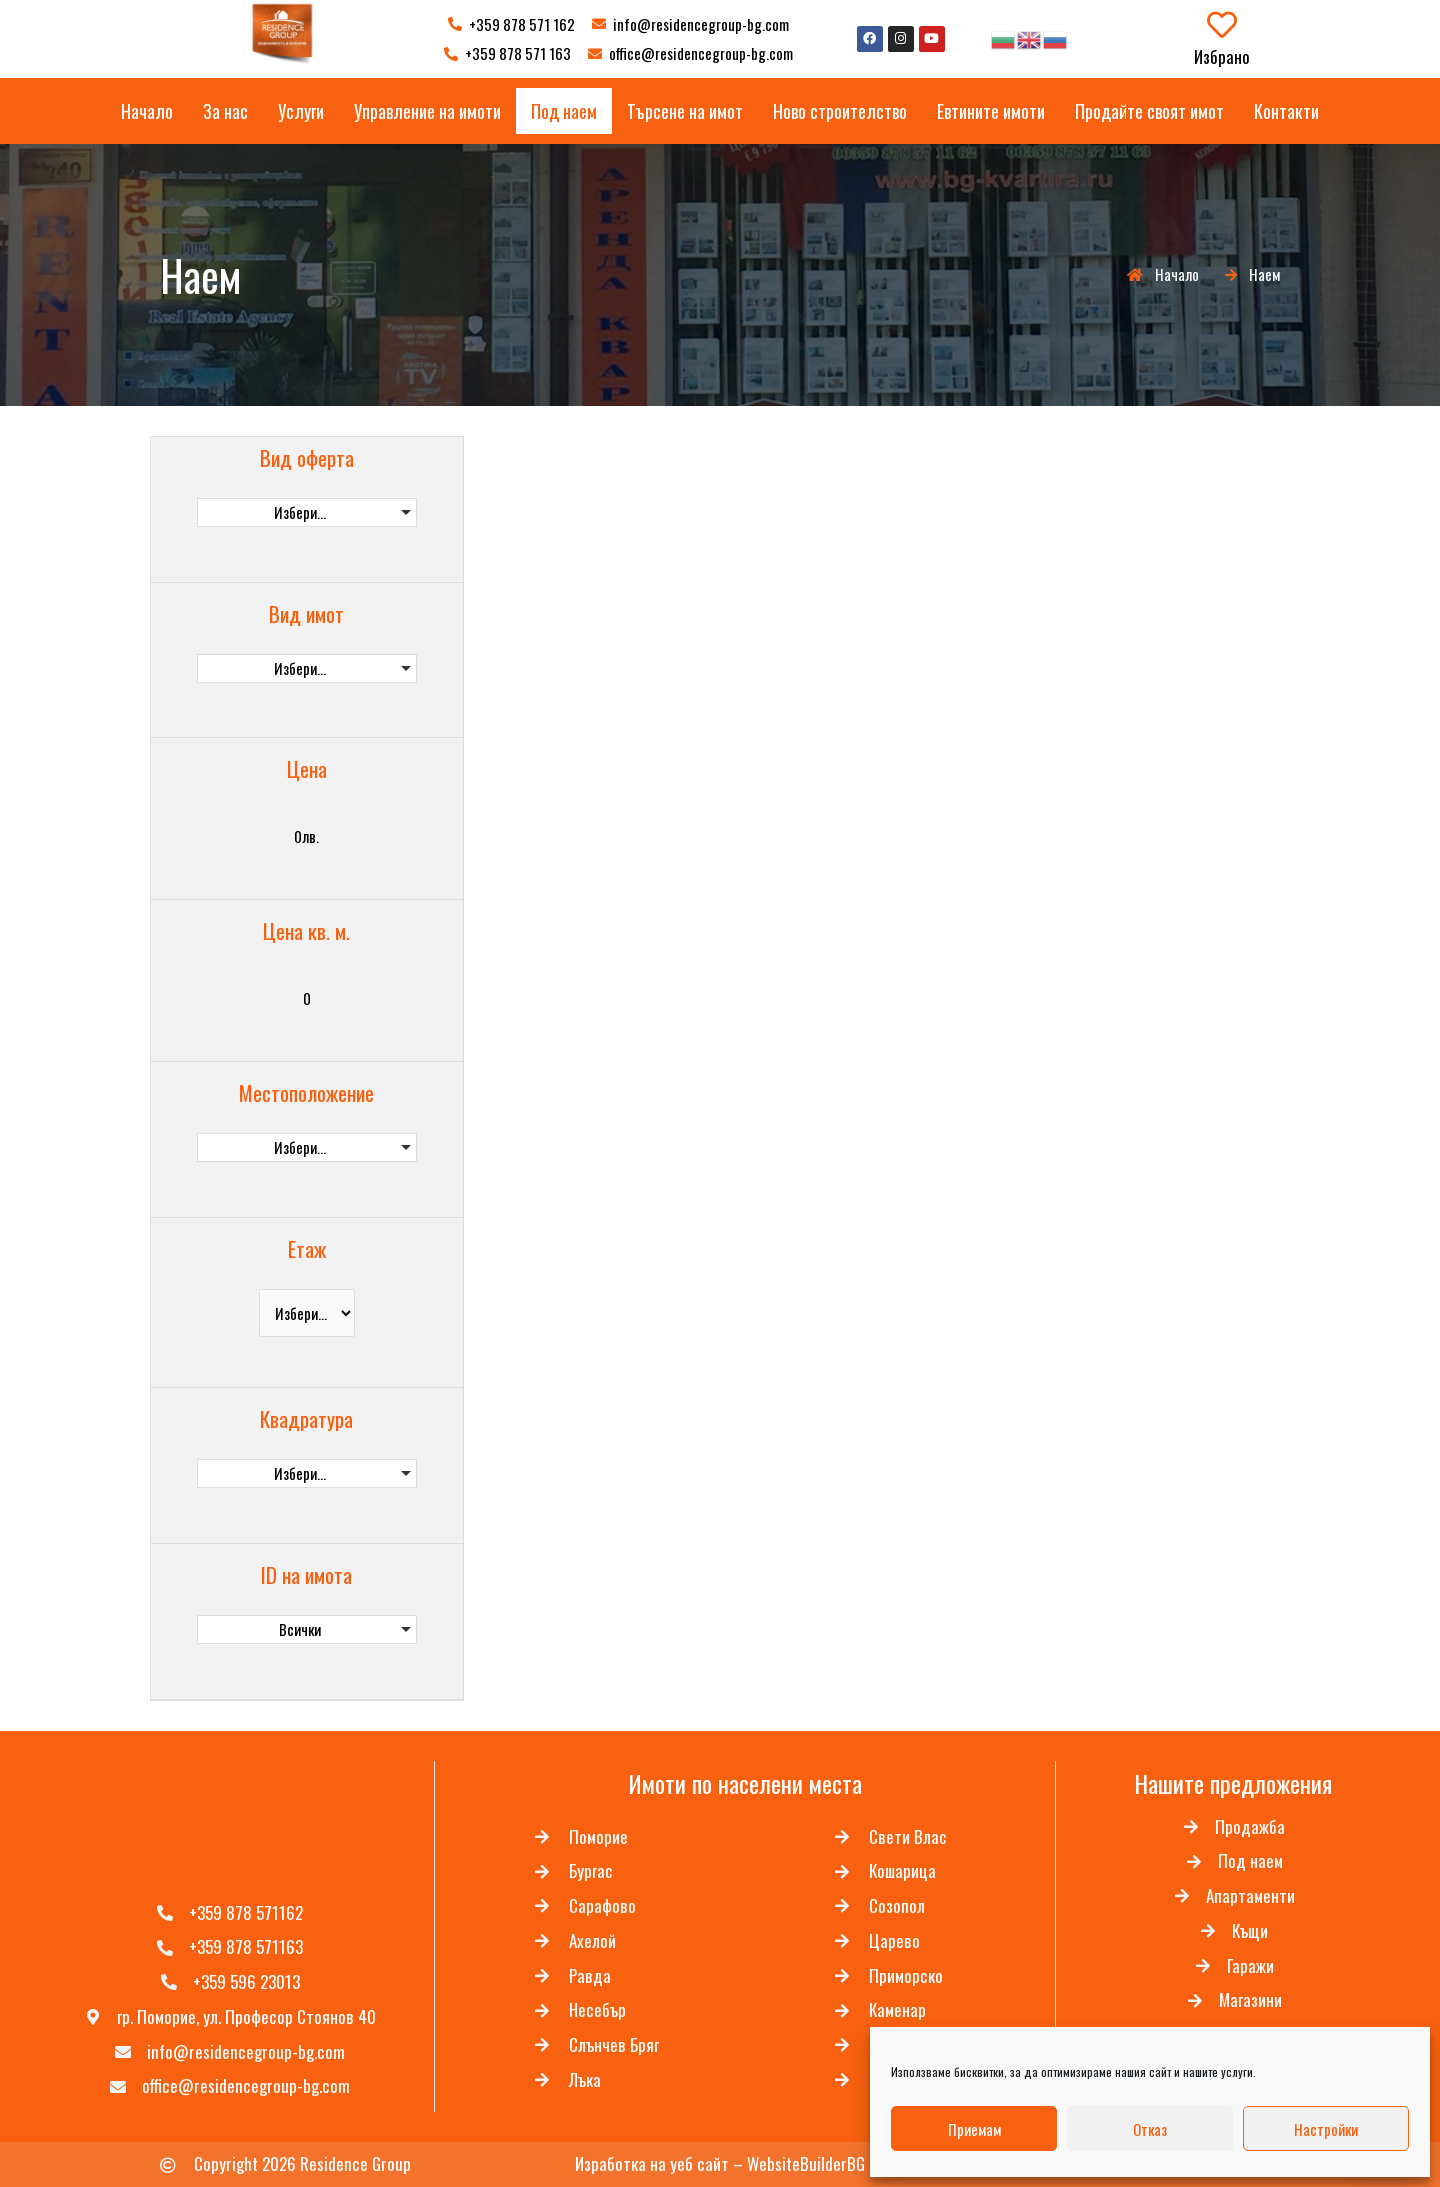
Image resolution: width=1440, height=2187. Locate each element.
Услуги (301, 111)
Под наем (564, 111)
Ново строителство (840, 111)
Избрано (1222, 56)
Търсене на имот (685, 111)
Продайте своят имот (1149, 111)
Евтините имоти (991, 111)
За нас (225, 111)
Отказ (1150, 2129)
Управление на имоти (427, 111)
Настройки (1326, 2129)
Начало (147, 111)
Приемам (974, 2129)
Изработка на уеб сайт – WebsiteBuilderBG (720, 2164)
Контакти (1286, 111)
